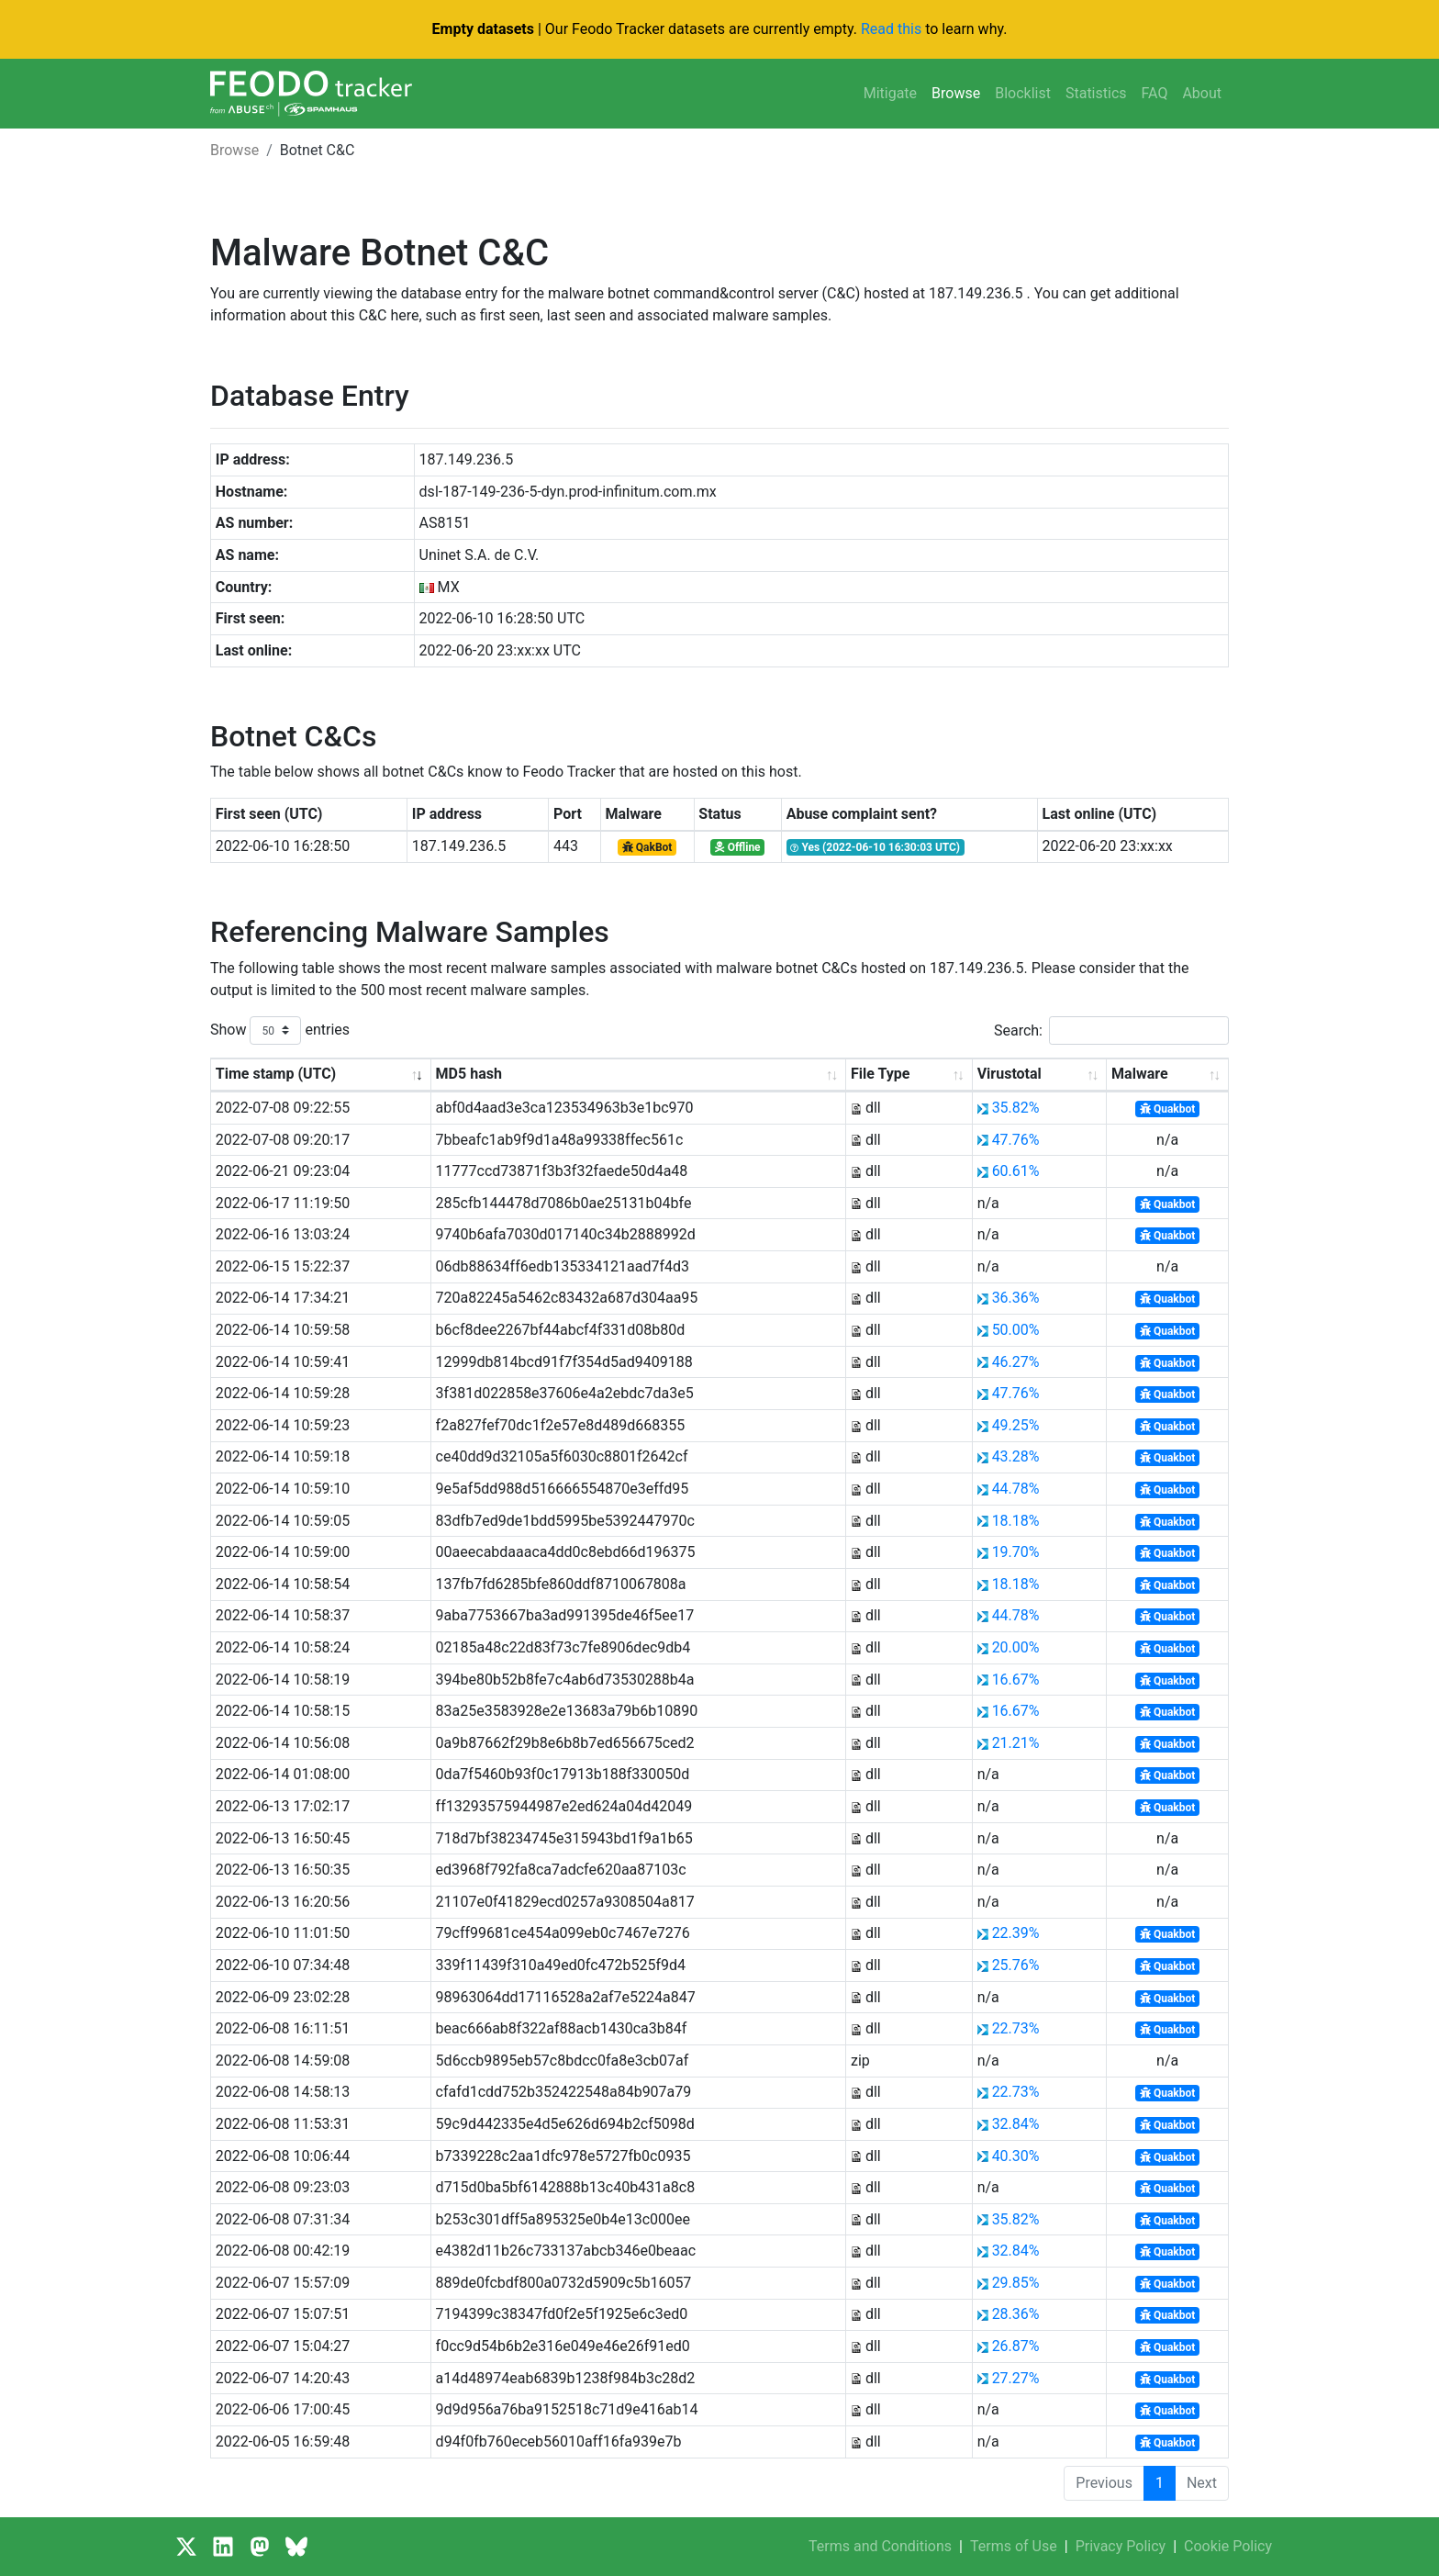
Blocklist (1023, 93)
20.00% (1016, 1647)
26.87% (1016, 2346)
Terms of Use (1013, 2546)
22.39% (1016, 1933)
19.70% (1016, 1552)
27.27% (1016, 2378)
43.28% (1016, 1456)
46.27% (1016, 1362)
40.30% (1016, 2156)
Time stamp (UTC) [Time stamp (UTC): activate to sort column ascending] (276, 1073)
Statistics (1096, 93)
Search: (1111, 1030)
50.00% (1016, 1329)
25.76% (1016, 1965)
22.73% (1016, 2028)
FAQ (1155, 93)
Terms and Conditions (880, 2546)
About (1201, 93)
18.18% (1016, 1520)
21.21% (1016, 1743)
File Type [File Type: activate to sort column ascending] (880, 1073)
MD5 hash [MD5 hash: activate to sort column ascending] (469, 1073)
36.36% (1016, 1297)
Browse (955, 93)
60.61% (1016, 1171)
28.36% (1016, 2314)
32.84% (1016, 2124)
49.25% (1016, 1425)
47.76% (1016, 1139)
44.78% (1016, 1488)
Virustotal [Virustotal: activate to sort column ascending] (1009, 1073)
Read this (891, 29)
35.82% (1016, 1107)
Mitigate (890, 93)
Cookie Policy (1228, 2546)
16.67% (1016, 1679)
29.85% (1016, 2282)
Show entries (280, 1030)
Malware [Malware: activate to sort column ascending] (1139, 1073)
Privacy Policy (1121, 2546)
